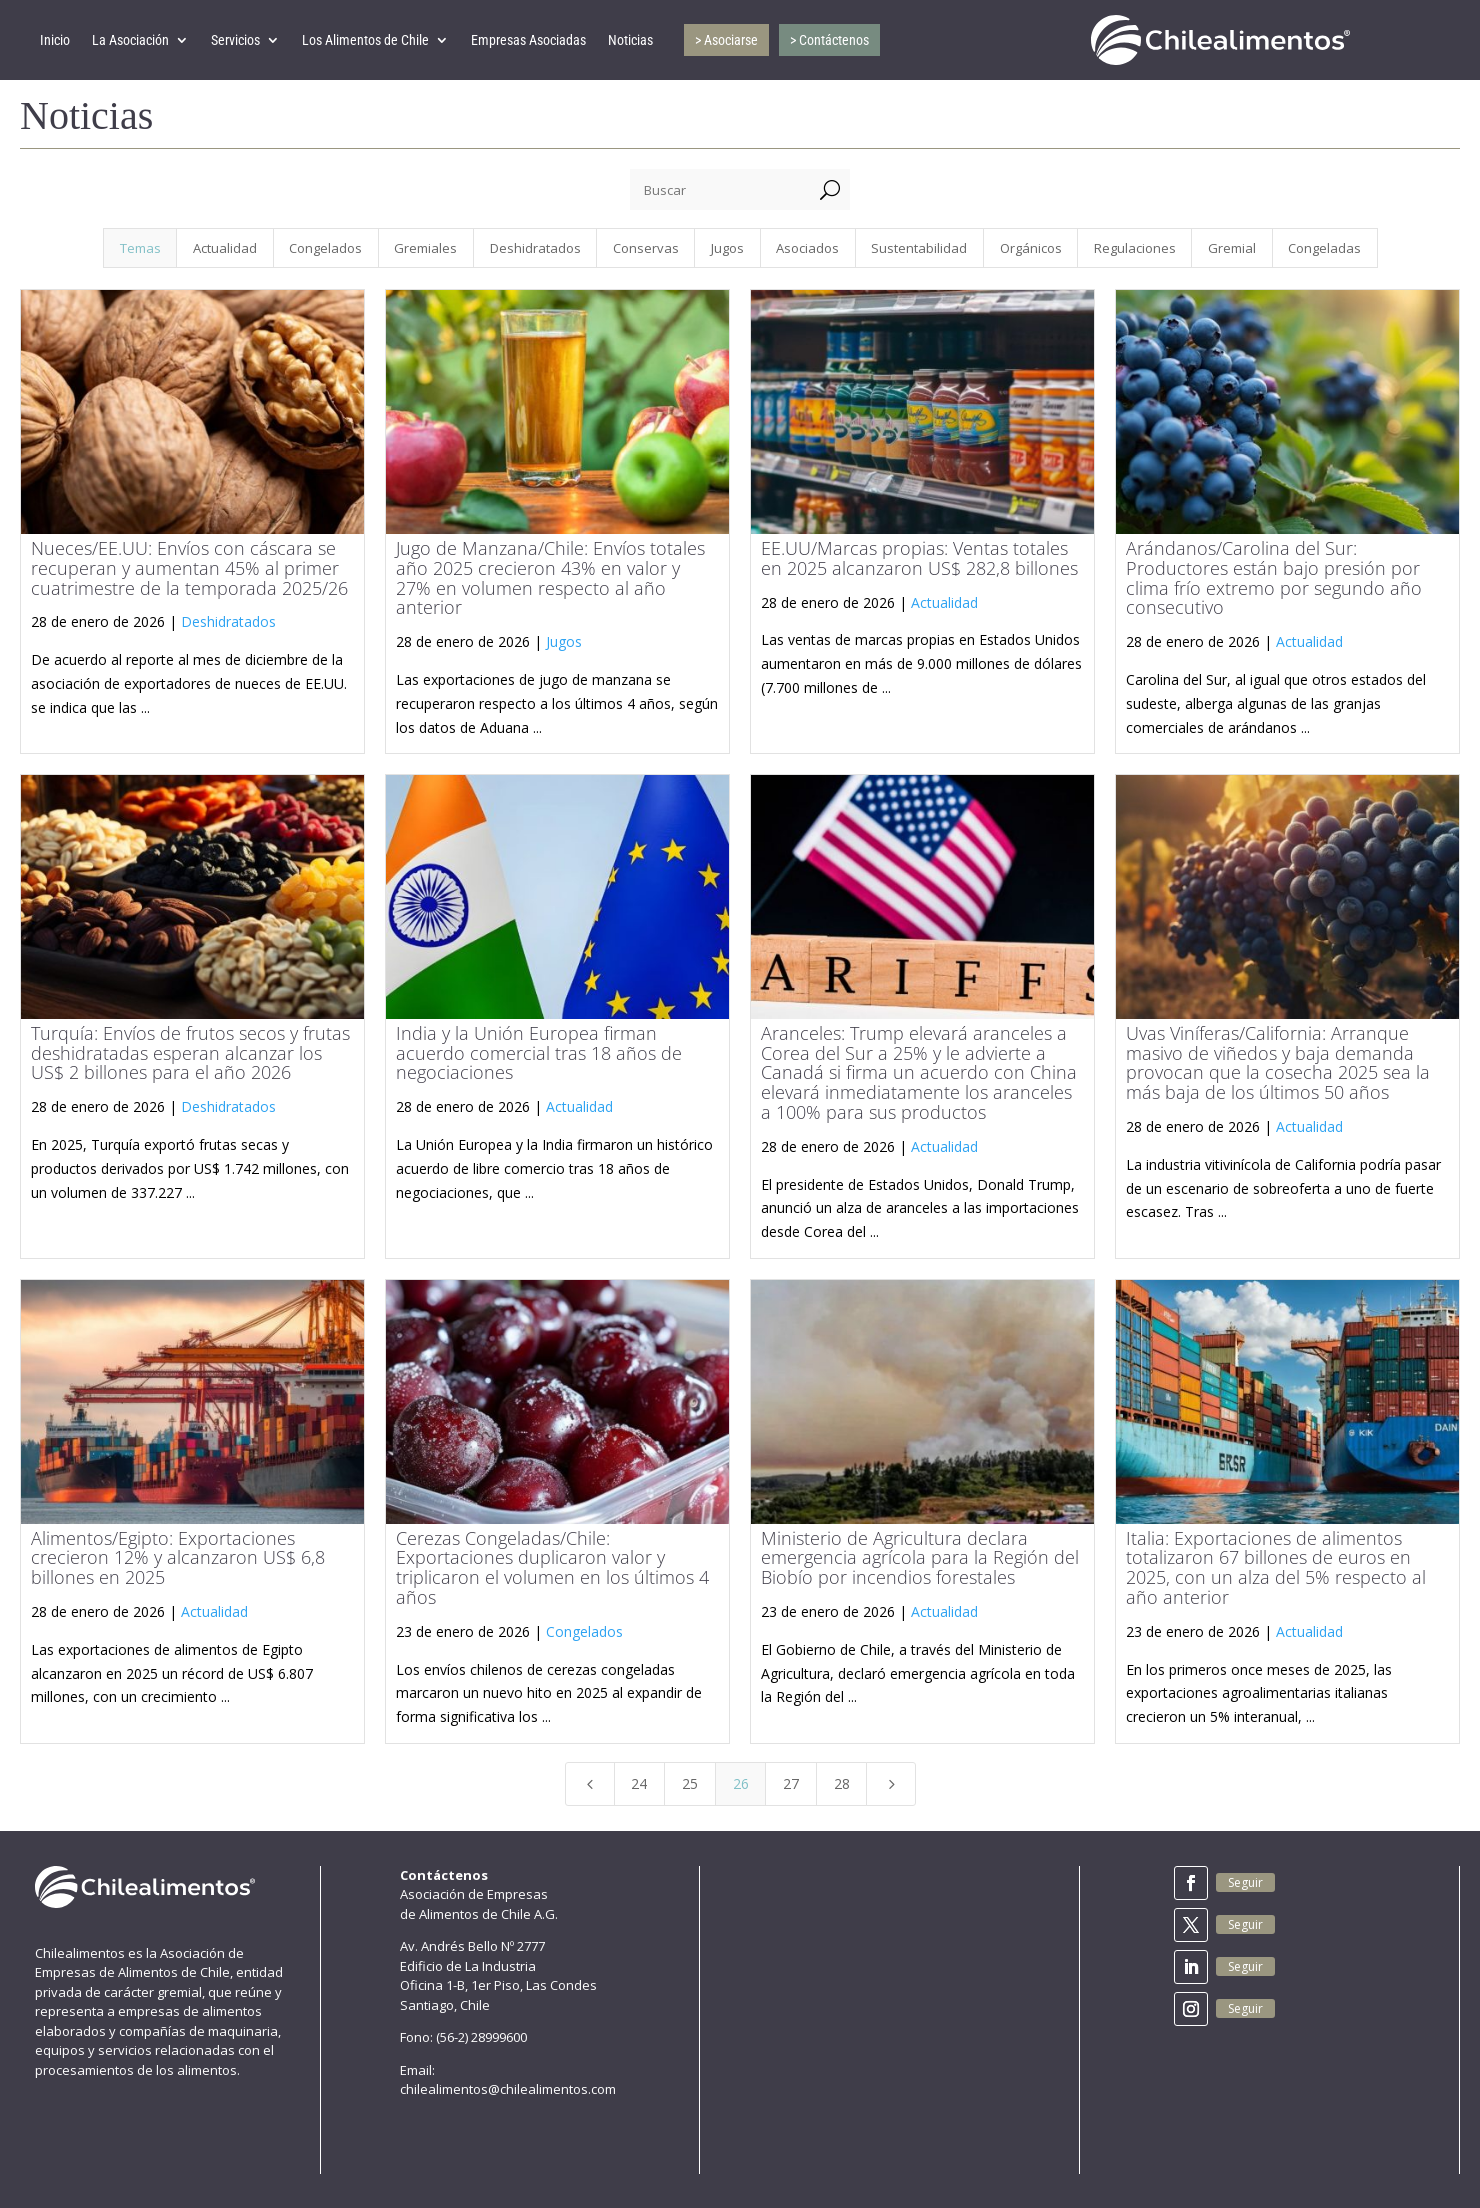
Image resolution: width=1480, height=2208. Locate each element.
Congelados (584, 1631)
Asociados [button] (807, 248)
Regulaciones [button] (1135, 248)
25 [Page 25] (690, 1783)
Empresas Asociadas (528, 40)
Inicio (55, 40)
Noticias (630, 40)
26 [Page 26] (741, 1783)
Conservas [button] (646, 248)
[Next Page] (891, 1784)
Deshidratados (228, 621)
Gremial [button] (1232, 248)
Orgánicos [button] (1031, 248)
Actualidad (944, 602)
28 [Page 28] (842, 1783)
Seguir (1245, 1882)
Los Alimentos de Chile (365, 40)
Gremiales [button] (425, 248)
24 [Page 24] (639, 1783)
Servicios (235, 40)
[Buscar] (720, 189)
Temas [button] (140, 248)
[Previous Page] (590, 1784)
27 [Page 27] (791, 1783)
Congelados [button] (325, 248)
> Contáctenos (829, 40)
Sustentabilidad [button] (919, 248)
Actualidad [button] (225, 248)
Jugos (564, 641)
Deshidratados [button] (535, 248)
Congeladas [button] (1324, 248)
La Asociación (130, 40)
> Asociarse (726, 40)
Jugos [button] (727, 248)
